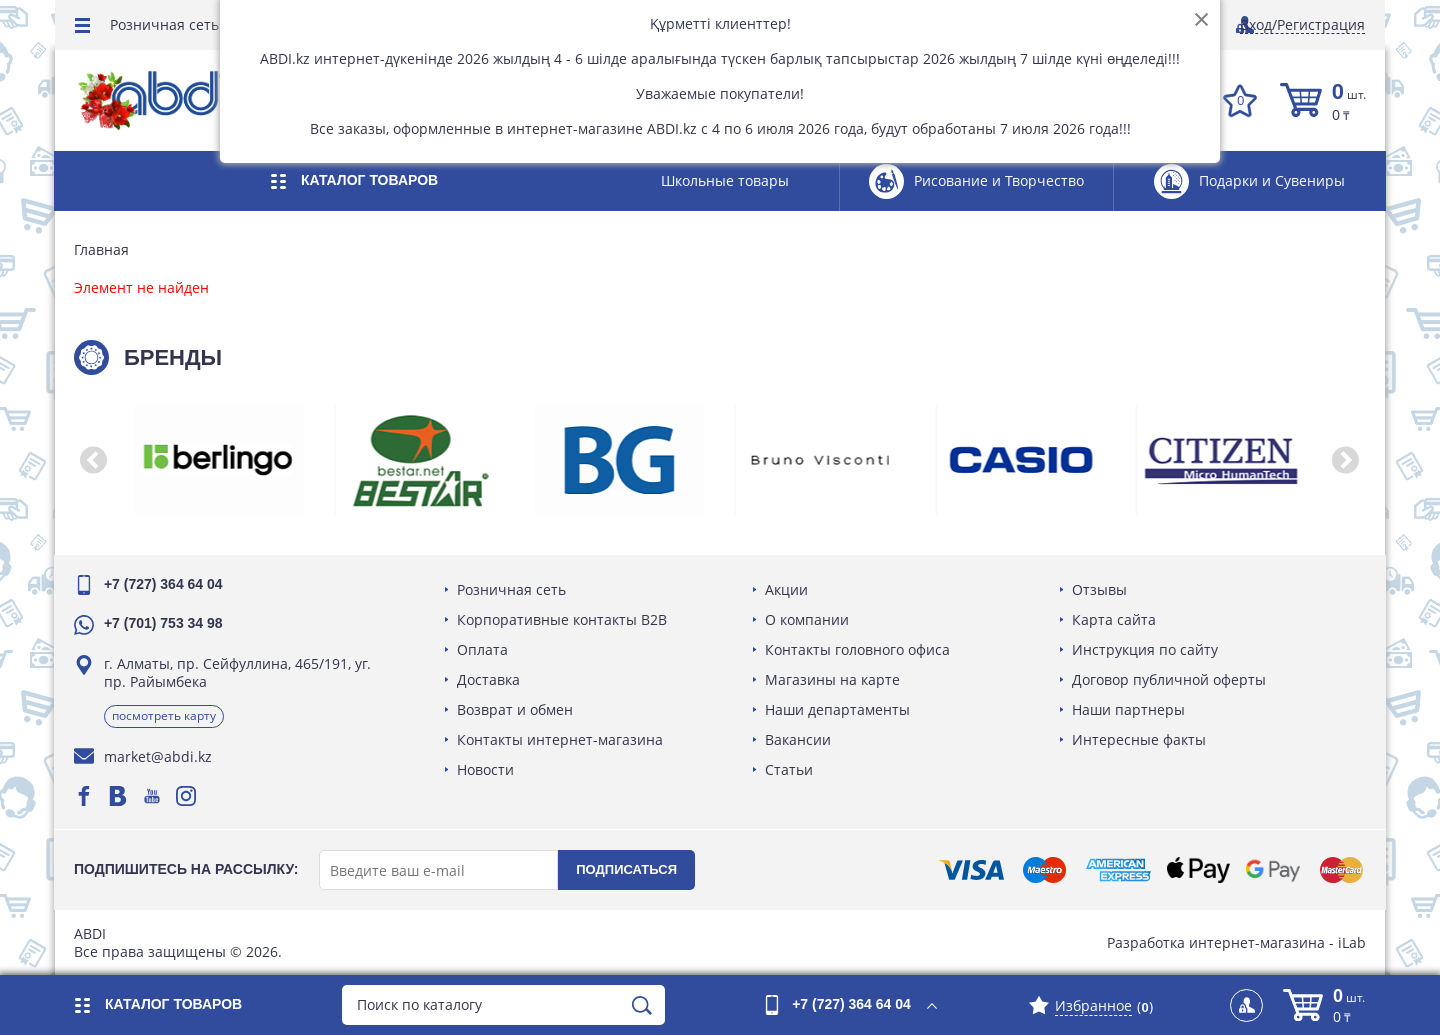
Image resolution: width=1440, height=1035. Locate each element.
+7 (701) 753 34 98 (164, 623)
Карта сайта (1114, 619)
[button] (95, 460)
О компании (807, 619)
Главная (102, 250)
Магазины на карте (832, 679)
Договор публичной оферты (1169, 679)
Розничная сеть (164, 24)
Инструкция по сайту (1145, 649)
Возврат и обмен (516, 709)
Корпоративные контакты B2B (563, 619)
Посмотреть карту (165, 715)
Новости (486, 769)
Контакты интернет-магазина (561, 739)
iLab (1351, 942)
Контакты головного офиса (857, 649)
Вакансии (798, 739)
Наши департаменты (837, 709)
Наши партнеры (1128, 709)
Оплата (483, 649)
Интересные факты (1139, 739)
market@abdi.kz (159, 756)
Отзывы (1099, 589)
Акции (786, 589)
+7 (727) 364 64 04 (164, 584)
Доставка (489, 679)
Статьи (789, 769)
